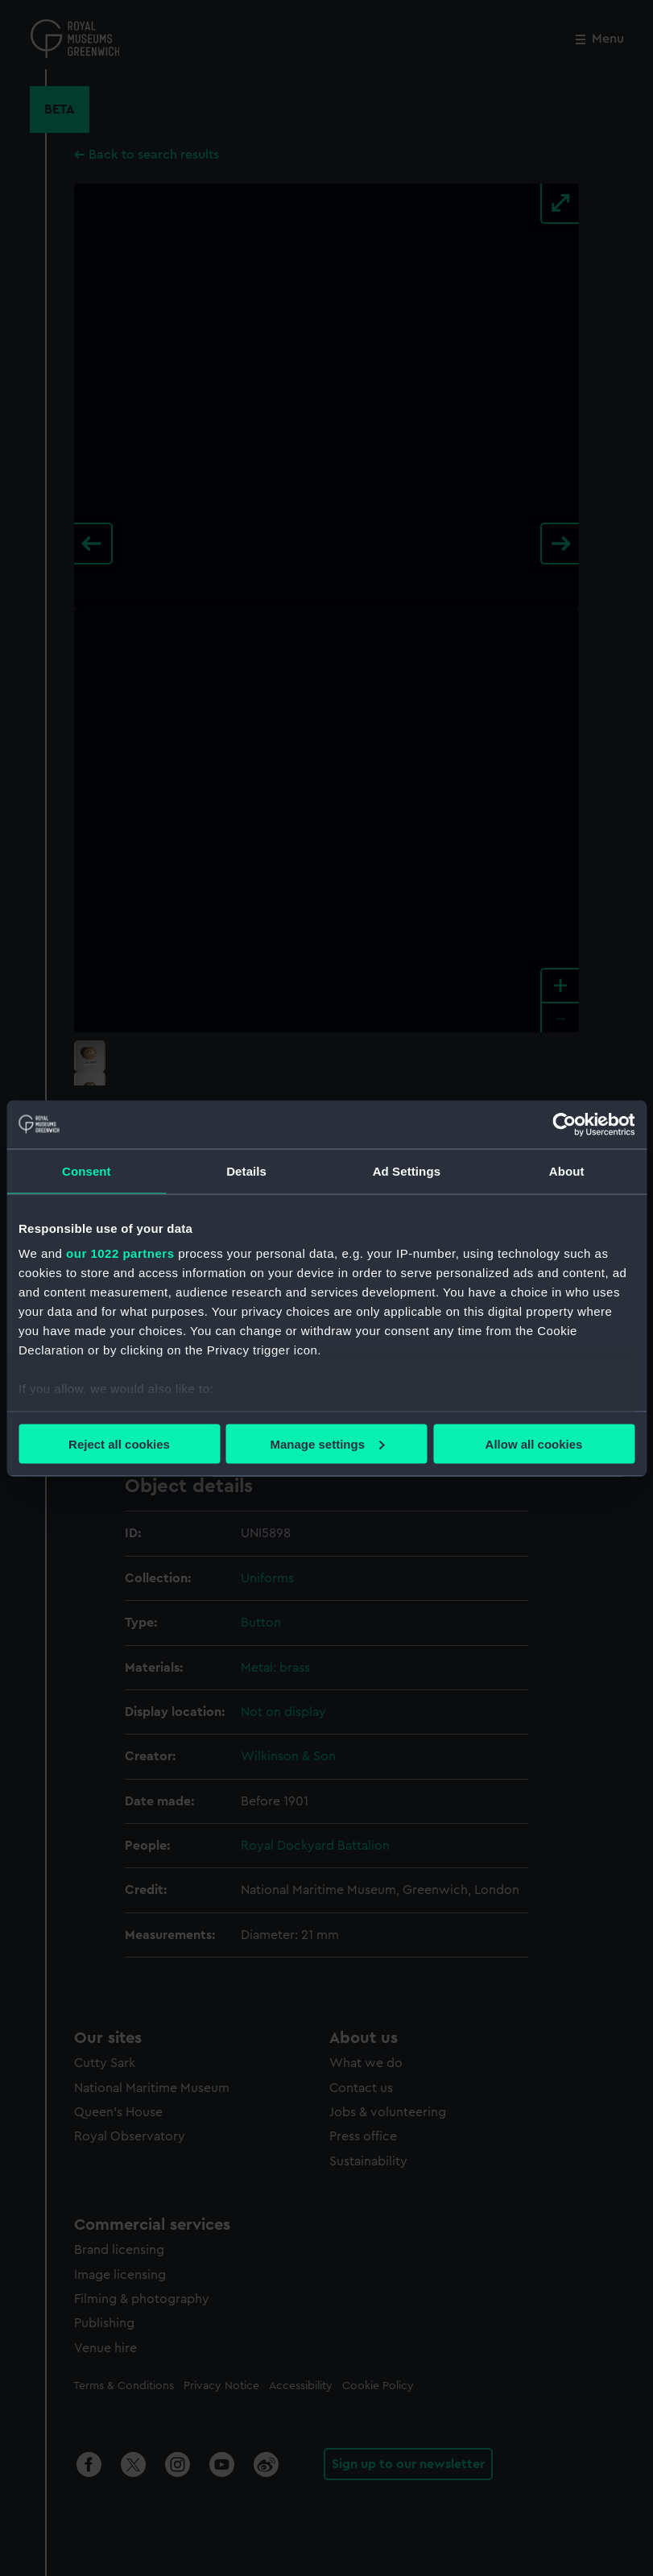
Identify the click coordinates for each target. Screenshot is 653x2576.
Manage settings (327, 1443)
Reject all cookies (119, 1443)
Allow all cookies (534, 1443)
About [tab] (567, 1170)
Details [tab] (246, 1170)
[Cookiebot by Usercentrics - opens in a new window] (564, 1124)
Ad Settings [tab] (406, 1170)
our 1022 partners (120, 1253)
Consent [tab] (86, 1170)
